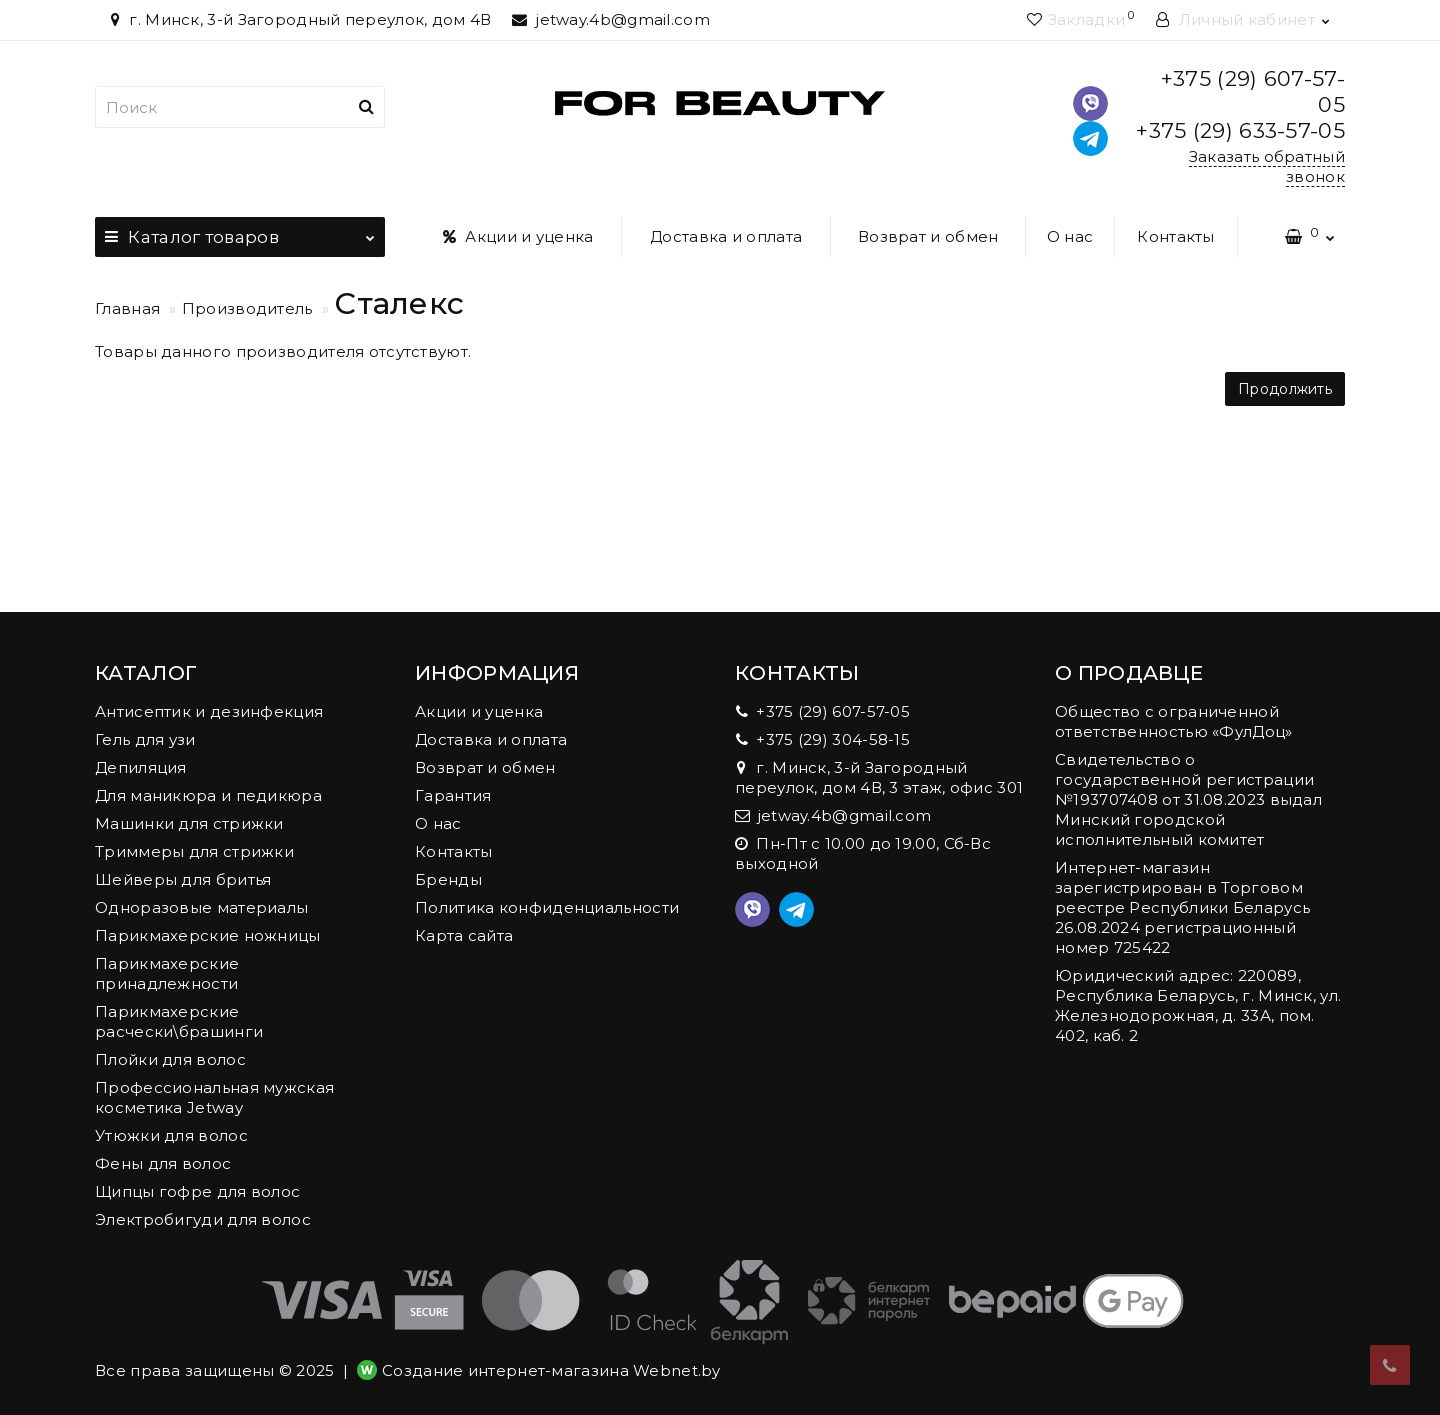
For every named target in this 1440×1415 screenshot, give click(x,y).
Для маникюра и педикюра (208, 795)
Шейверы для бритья (183, 879)
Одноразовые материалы (201, 907)
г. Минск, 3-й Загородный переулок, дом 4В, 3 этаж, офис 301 (879, 777)
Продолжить (1285, 389)
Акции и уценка (518, 236)
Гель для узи (145, 739)
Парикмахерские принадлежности (167, 973)
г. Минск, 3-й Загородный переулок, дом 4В (298, 19)
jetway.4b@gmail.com (611, 19)
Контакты (1175, 236)
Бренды (448, 879)
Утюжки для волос (171, 1135)
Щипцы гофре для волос (197, 1191)
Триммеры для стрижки (194, 851)
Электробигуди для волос (203, 1219)
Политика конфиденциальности (547, 907)
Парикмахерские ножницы (208, 935)
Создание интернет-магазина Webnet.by (551, 1370)
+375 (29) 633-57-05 (1240, 130)
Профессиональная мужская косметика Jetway (214, 1097)
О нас (1070, 236)
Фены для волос (163, 1163)
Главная (127, 308)
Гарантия (453, 795)
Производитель (247, 308)
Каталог (240, 232)
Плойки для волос (170, 1059)
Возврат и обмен (928, 236)
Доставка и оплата (726, 236)
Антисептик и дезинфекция (209, 711)
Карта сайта (464, 935)
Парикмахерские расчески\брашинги (179, 1021)
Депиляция (141, 767)
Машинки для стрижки (189, 823)
